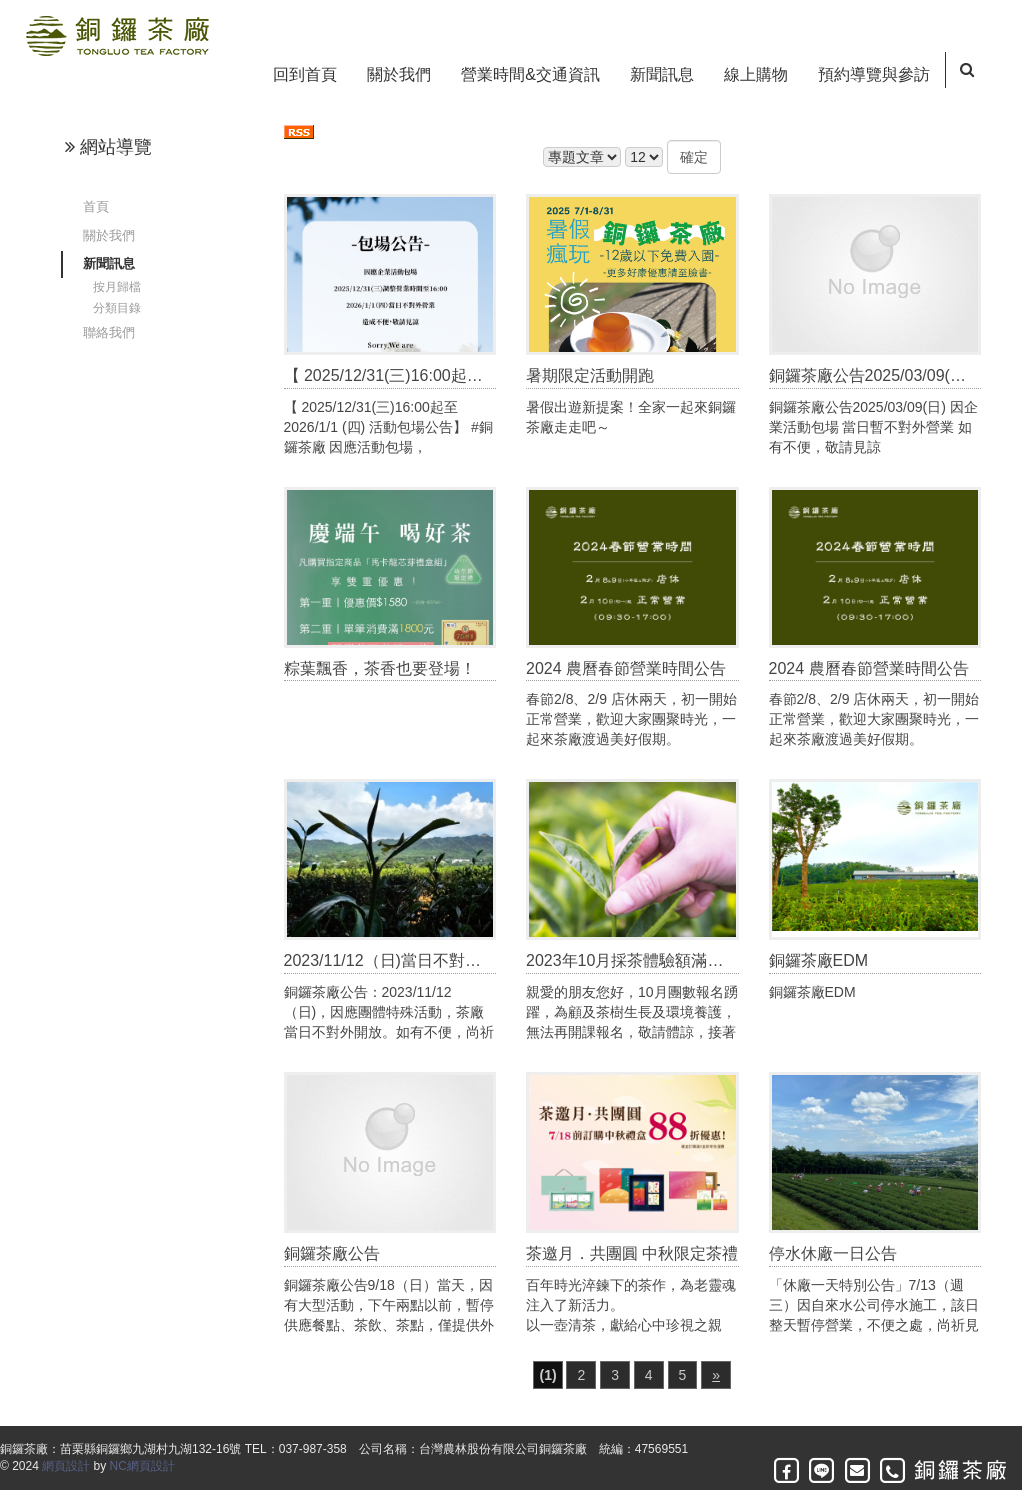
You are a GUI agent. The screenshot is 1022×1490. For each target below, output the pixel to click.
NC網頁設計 (142, 1466)
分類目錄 (117, 308)
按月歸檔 (117, 287)
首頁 (96, 206)
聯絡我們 (109, 332)
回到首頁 (305, 74)
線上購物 (756, 74)
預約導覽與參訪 (874, 74)
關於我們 (399, 74)
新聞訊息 (662, 74)
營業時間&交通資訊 (530, 74)
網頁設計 (66, 1466)
